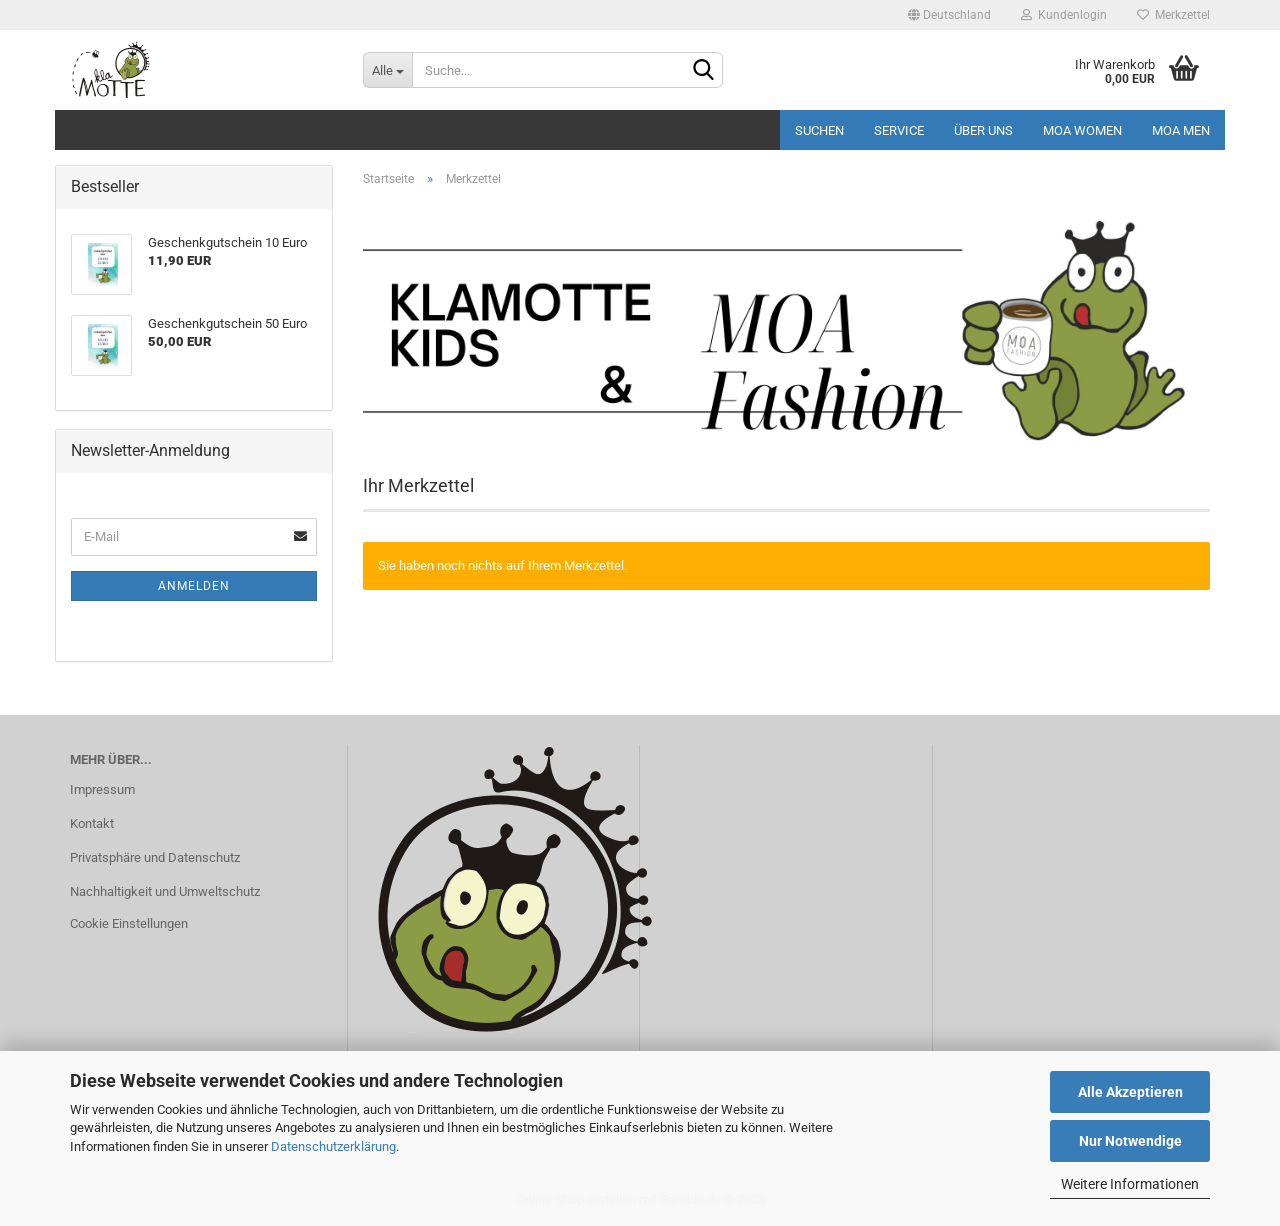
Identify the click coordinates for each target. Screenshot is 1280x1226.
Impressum (102, 789)
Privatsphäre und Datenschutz (155, 857)
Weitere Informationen (1130, 1184)
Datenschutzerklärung (333, 1146)
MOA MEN (1181, 130)
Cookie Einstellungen (129, 923)
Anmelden (194, 586)
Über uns (983, 130)
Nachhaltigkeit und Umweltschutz (165, 891)
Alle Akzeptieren (1130, 1092)
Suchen (819, 130)
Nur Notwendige (1130, 1141)
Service (899, 130)
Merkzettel (1173, 15)
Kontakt (92, 823)
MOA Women (1082, 130)
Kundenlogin (1064, 15)
